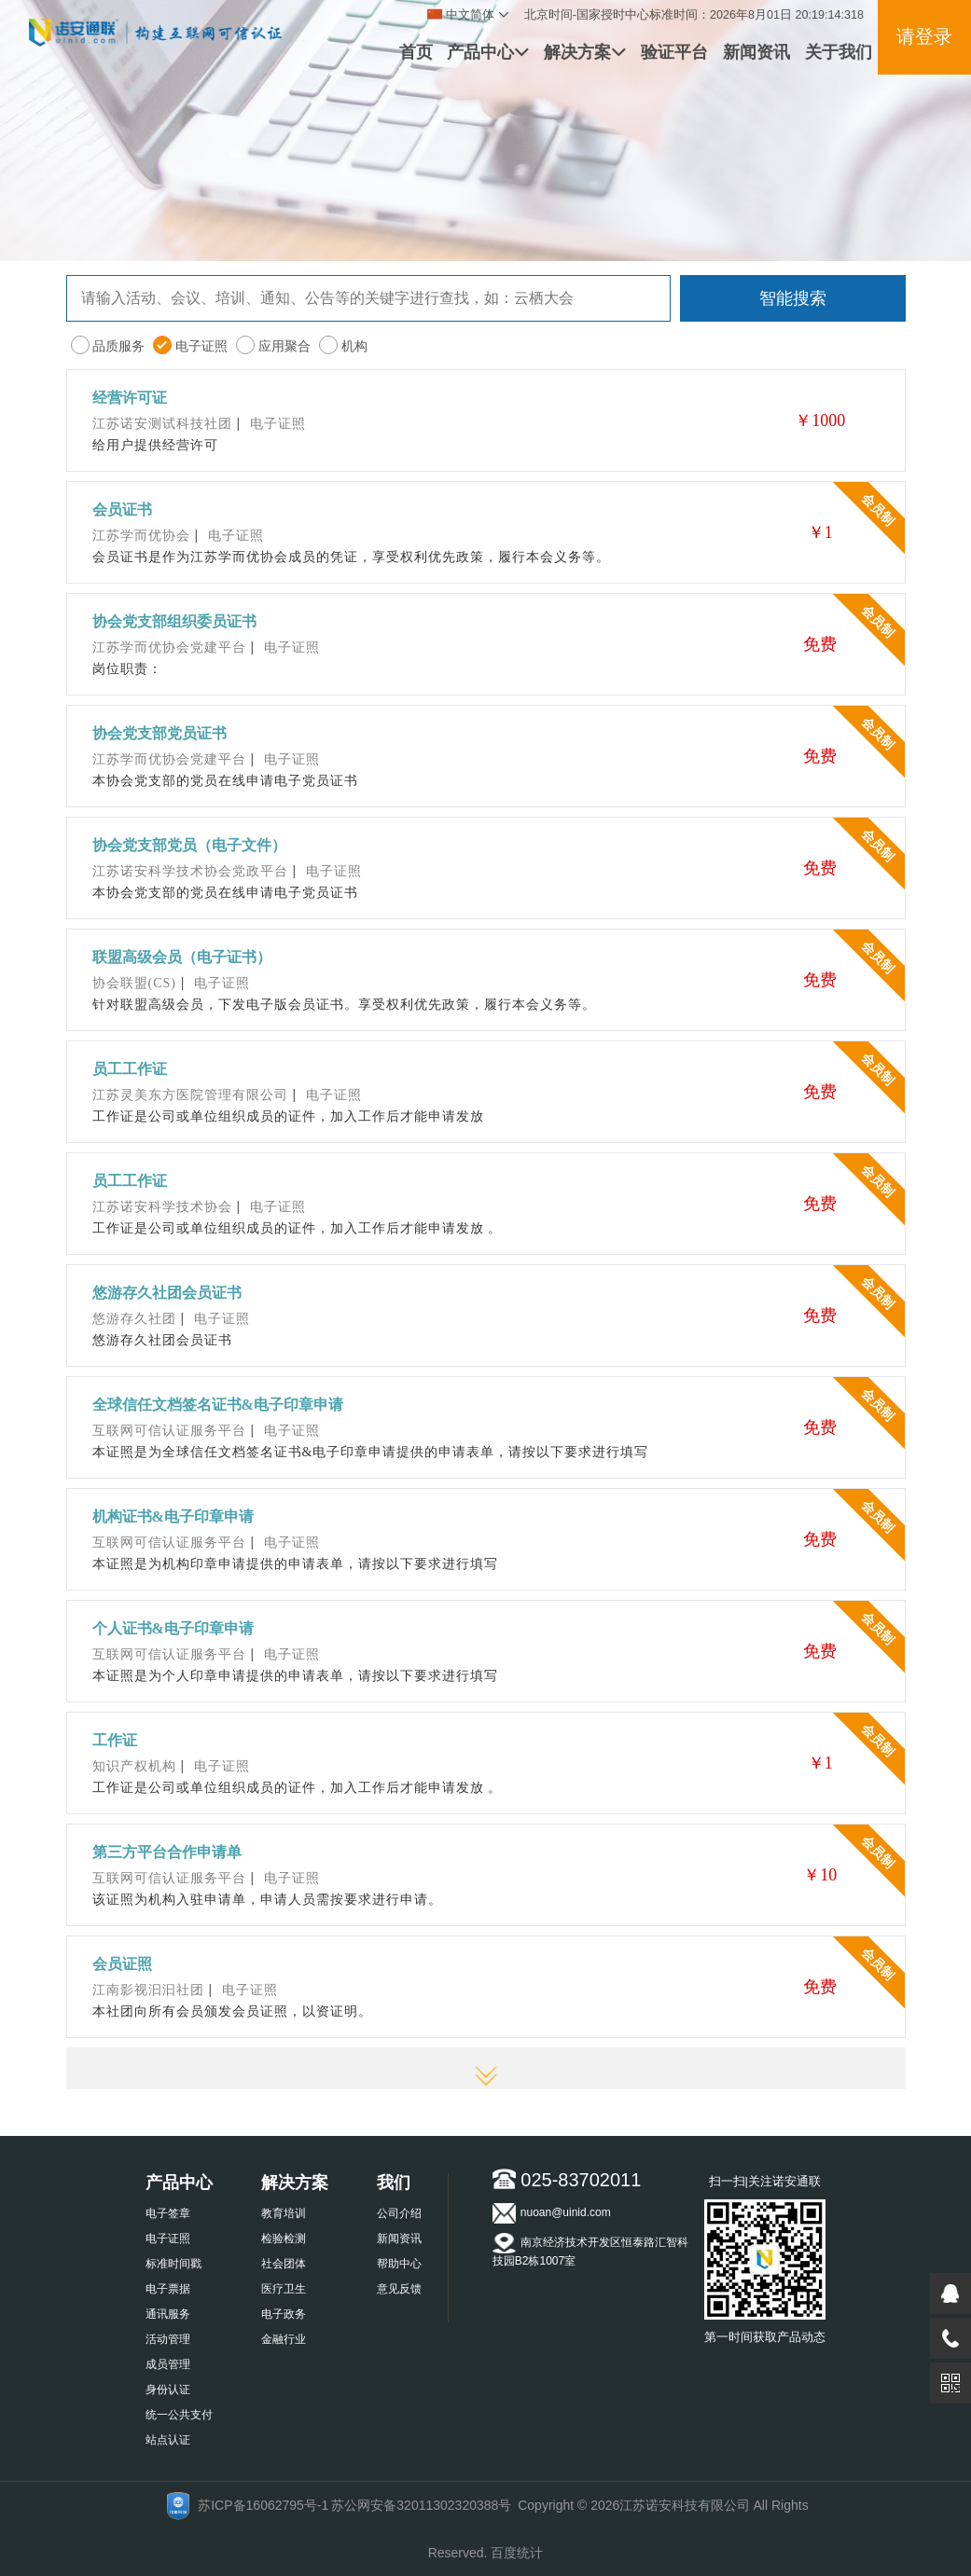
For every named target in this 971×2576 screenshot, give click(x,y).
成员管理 (168, 2364)
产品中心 (488, 52)
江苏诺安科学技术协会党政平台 (190, 871)
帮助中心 (399, 2263)
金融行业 (283, 2339)
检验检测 (283, 2238)
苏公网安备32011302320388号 (421, 2505)
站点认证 (168, 2439)
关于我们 (838, 52)
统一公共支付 (179, 2414)
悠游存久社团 (134, 1319)
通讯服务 (168, 2314)
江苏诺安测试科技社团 (162, 424)
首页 (416, 52)
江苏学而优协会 (141, 536)
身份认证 (168, 2389)
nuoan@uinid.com (551, 2213)
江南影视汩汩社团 (148, 1990)
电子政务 (283, 2314)
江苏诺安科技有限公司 (684, 2505)
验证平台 (674, 52)
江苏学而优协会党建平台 (169, 647)
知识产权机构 (134, 1766)
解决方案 (585, 52)
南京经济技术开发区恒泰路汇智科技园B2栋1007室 (590, 2250)
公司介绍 (399, 2213)
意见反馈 (399, 2288)
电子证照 (168, 2238)
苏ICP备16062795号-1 (263, 2505)
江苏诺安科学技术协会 (162, 1207)
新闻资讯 (756, 52)
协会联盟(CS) (134, 983)
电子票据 (168, 2288)
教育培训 (283, 2213)
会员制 (878, 508)
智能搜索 (792, 298)
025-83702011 (567, 2179)
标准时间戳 (173, 2263)
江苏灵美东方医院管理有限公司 (190, 1095)
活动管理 (168, 2339)
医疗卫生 (283, 2288)
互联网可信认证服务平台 (169, 1431)
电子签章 (168, 2213)
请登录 (924, 36)
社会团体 (283, 2263)
